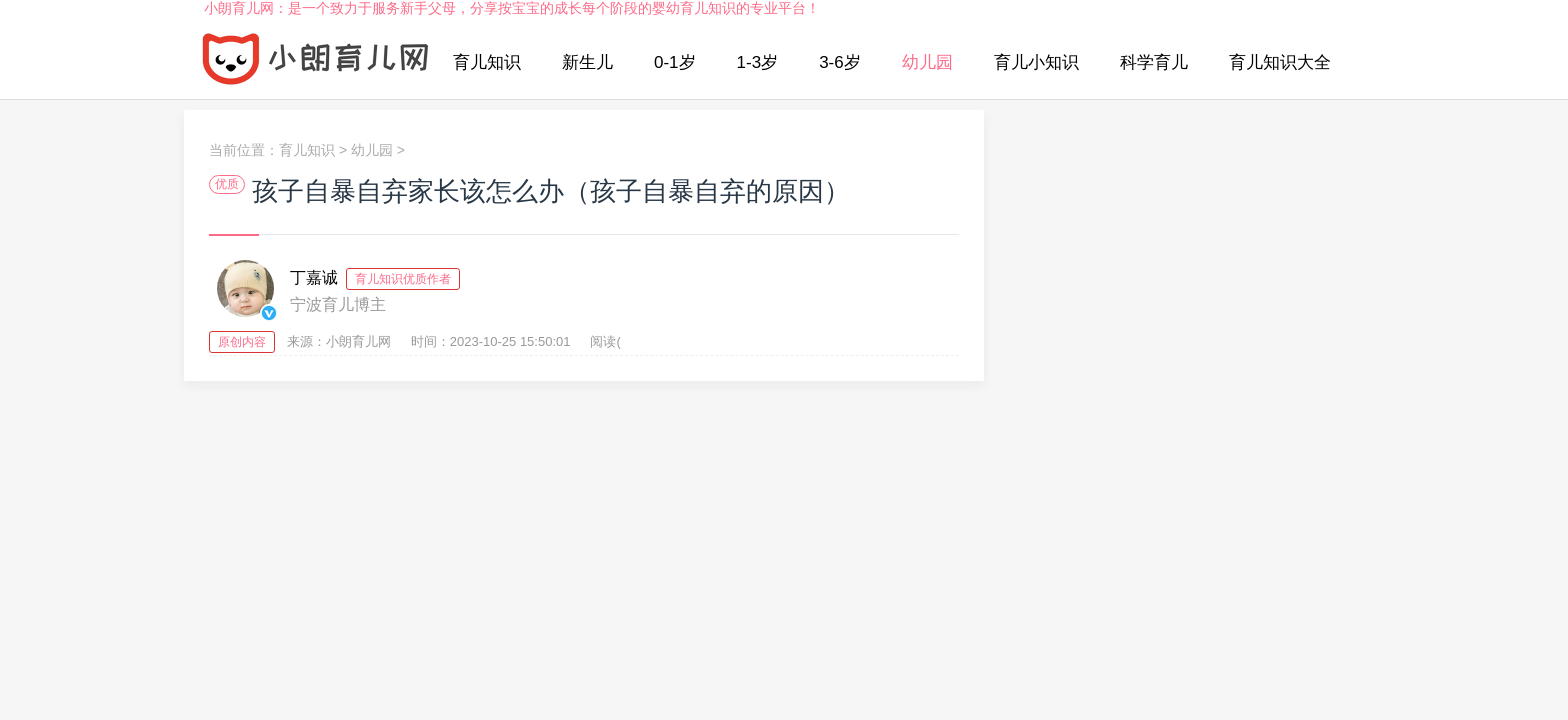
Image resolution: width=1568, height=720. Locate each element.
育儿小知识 (1036, 62)
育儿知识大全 (1280, 62)
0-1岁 (675, 62)
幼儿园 (927, 62)
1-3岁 (758, 62)
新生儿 (587, 62)
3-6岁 (840, 62)
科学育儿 (1154, 62)
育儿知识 (487, 62)
